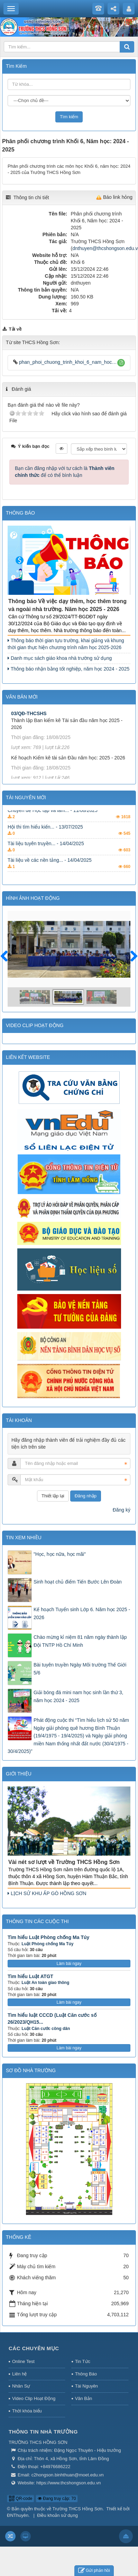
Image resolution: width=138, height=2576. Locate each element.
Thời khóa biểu (27, 2410)
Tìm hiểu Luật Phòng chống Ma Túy (48, 1937)
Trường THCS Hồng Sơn (78, 2508)
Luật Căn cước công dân (45, 2028)
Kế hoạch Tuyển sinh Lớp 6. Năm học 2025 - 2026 (82, 1613)
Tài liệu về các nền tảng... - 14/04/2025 (50, 870)
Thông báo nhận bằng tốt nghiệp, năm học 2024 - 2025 (68, 669)
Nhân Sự (21, 2386)
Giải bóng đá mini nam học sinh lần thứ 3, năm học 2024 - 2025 (78, 1696)
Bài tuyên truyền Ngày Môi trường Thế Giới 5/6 (80, 1668)
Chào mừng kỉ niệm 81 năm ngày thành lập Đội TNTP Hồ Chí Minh (80, 1640)
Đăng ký (121, 1510)
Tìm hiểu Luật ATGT (30, 1976)
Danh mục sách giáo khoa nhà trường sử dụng (60, 658)
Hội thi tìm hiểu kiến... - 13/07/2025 (45, 836)
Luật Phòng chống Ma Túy (47, 1943)
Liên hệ (19, 2373)
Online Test (23, 2361)
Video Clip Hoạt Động (33, 2398)
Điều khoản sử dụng (57, 2515)
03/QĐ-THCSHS (29, 726)
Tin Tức (82, 2361)
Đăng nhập (85, 1495)
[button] (121, 363)
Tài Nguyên (86, 2386)
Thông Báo (86, 2373)
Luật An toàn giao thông (45, 1982)
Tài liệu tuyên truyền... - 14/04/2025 (46, 853)
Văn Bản (83, 2398)
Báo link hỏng (117, 197)
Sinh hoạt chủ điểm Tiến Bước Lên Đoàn (78, 1582)
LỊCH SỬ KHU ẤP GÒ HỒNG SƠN (47, 1893)
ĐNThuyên (17, 2515)
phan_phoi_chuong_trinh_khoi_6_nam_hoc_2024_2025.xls (65, 362)
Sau (131, 956)
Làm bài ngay (68, 1963)
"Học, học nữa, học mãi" (60, 1554)
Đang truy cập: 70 (57, 2498)
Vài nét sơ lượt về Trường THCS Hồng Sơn (64, 1862)
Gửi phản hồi (94, 2570)
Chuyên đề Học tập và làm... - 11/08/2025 (53, 820)
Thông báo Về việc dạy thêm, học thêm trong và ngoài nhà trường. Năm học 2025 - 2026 (67, 605)
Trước (6, 960)
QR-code (20, 2498)
